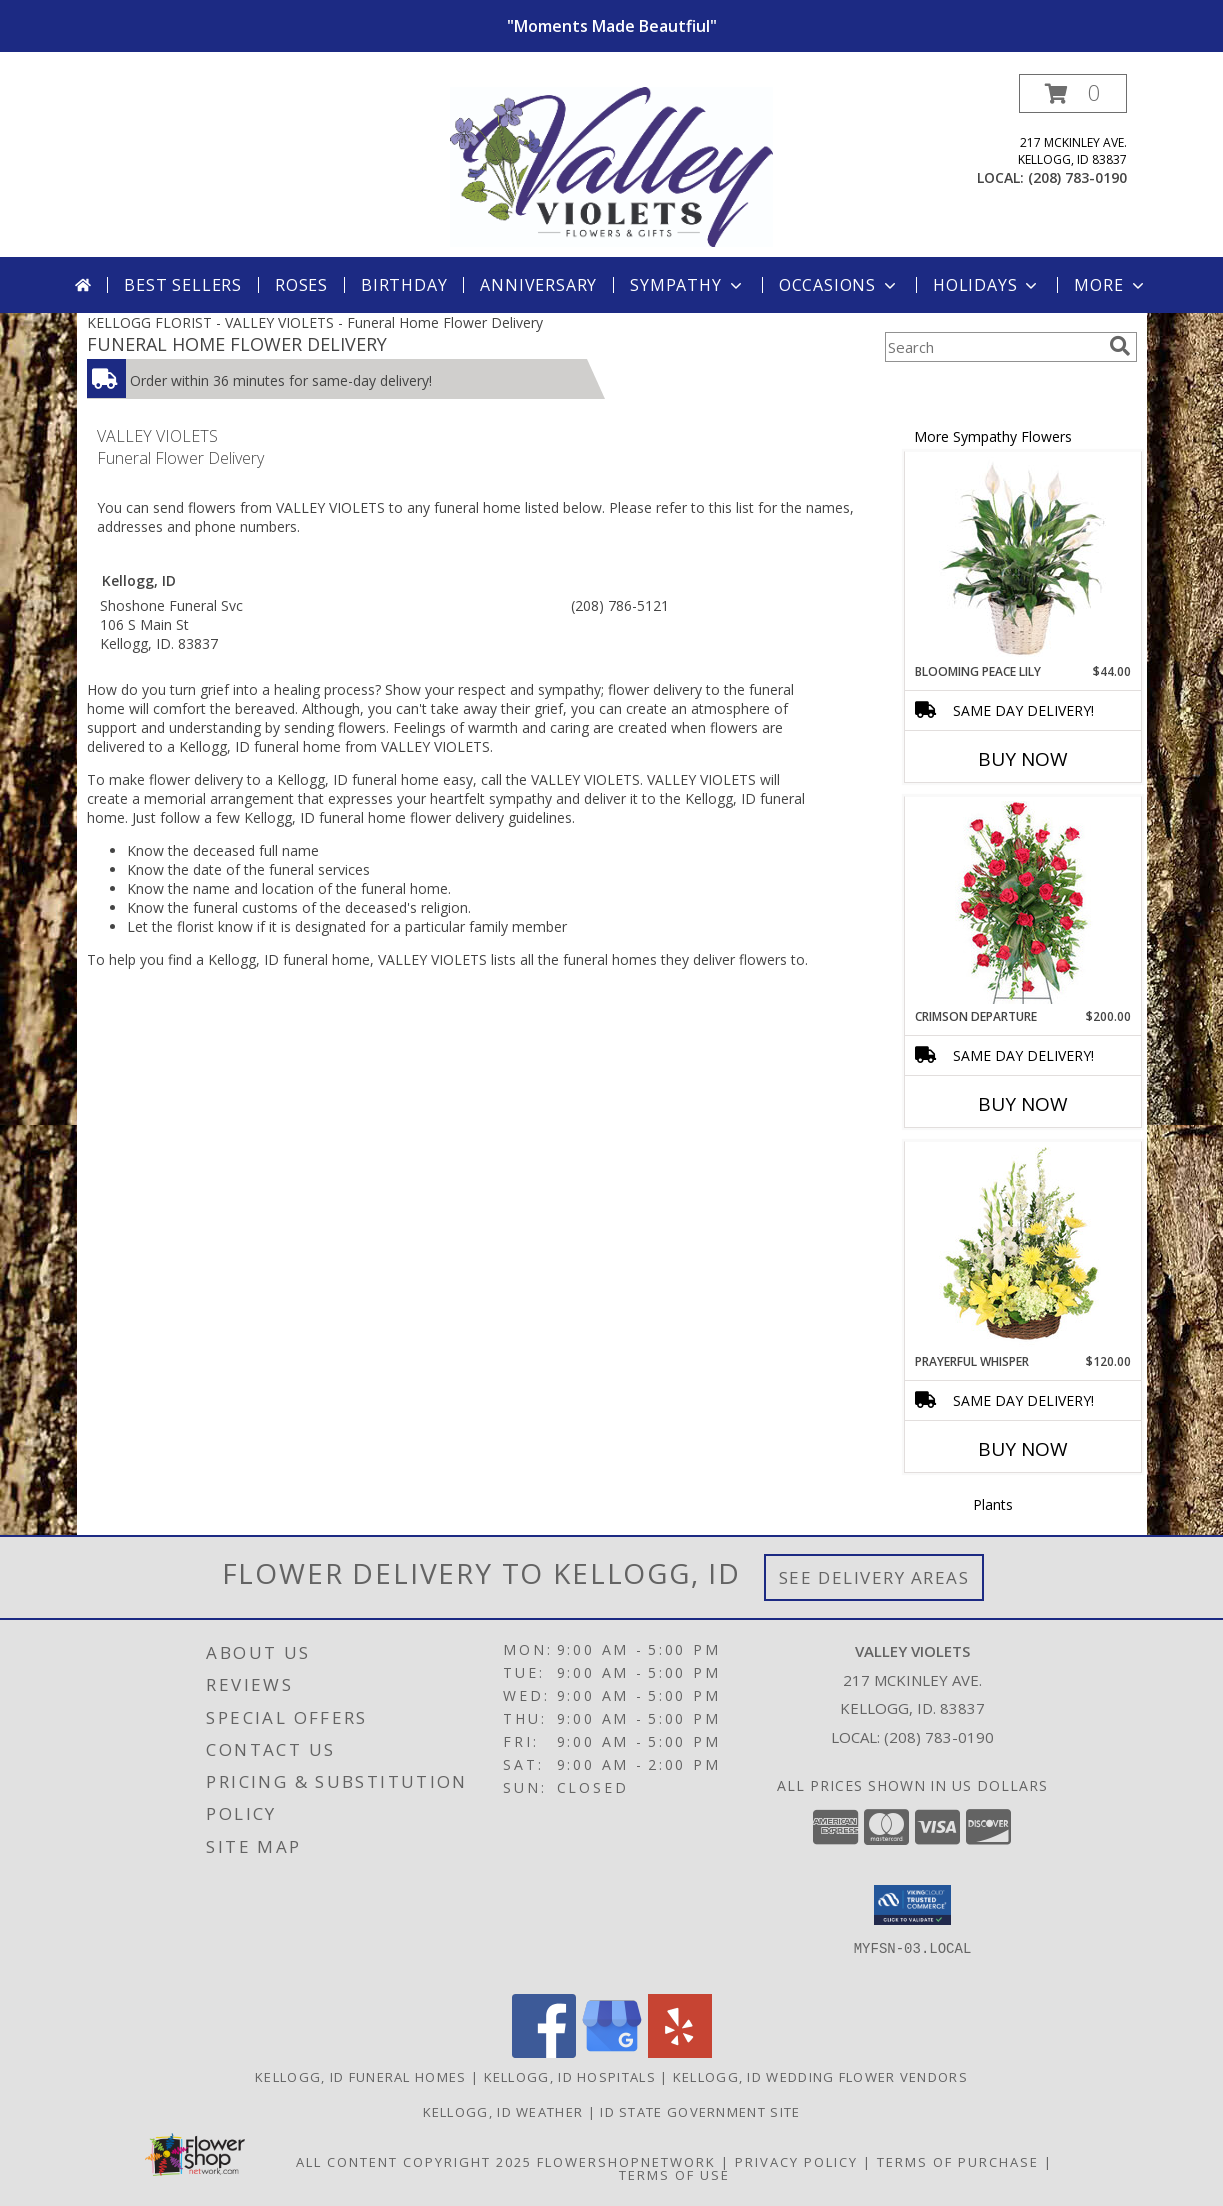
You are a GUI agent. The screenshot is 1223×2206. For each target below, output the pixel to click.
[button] (1073, 93)
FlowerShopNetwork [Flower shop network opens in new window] (626, 2162)
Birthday (404, 285)
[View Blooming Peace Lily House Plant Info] (1022, 558)
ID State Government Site (700, 2112)
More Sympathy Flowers (993, 436)
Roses (301, 285)
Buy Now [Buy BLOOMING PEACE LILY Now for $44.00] (1023, 759)
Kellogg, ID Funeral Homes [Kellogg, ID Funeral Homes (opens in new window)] (361, 2077)
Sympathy (687, 285)
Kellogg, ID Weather (503, 2112)
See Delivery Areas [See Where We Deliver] (874, 1577)
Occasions (839, 285)
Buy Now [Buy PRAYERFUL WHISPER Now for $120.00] (1023, 1449)
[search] (1120, 346)
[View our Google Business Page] (612, 2052)
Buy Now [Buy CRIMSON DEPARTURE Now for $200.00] (1023, 1104)
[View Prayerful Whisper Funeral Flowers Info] (1022, 1248)
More (1110, 285)
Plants (993, 1504)
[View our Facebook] (544, 2052)
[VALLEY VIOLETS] (611, 165)
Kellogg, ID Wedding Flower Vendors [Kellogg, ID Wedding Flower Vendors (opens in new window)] (820, 2077)
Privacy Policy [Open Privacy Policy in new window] (796, 2162)
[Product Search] (993, 347)
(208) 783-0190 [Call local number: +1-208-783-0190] (1077, 177)
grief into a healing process (287, 689)
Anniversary (538, 285)
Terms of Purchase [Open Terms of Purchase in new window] (958, 2162)
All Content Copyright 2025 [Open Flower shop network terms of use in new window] (414, 2162)
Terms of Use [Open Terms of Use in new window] (674, 2175)
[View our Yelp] (680, 2052)
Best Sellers (183, 285)
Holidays (987, 285)
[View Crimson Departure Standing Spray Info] (1022, 902)
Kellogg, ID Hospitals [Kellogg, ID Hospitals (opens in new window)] (570, 2077)
